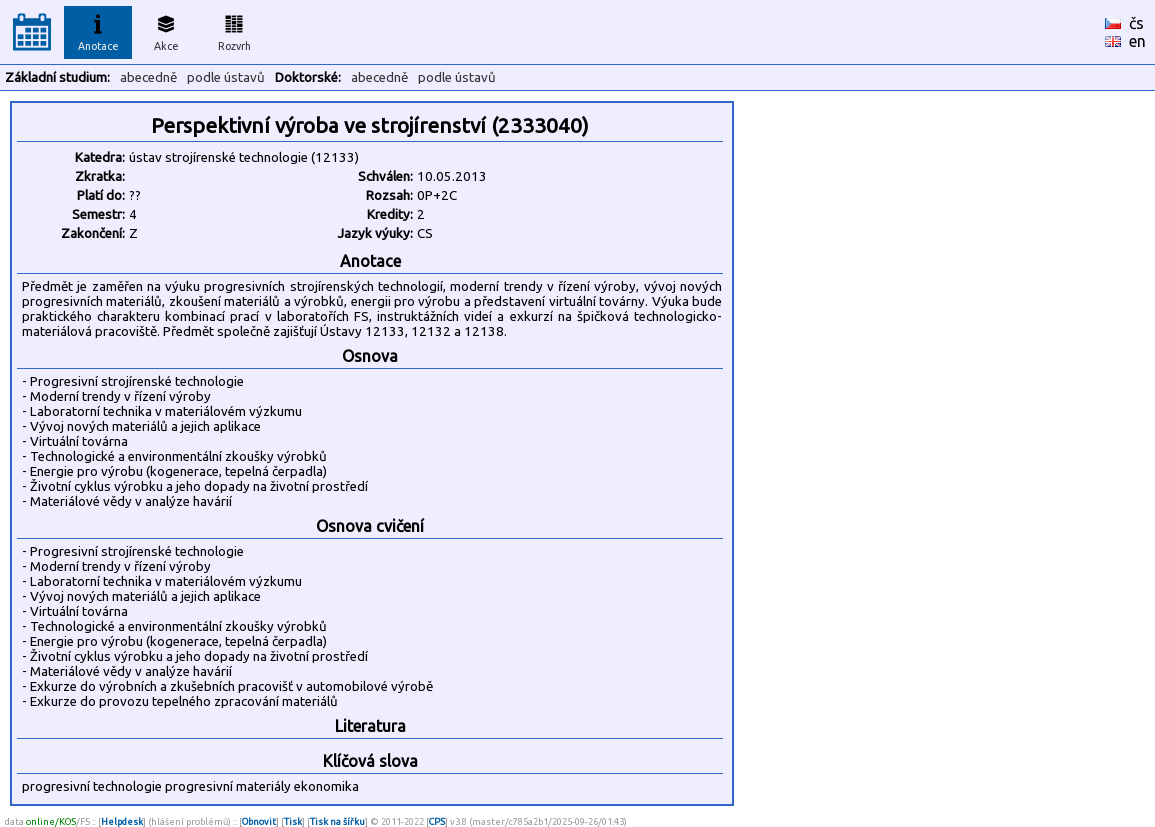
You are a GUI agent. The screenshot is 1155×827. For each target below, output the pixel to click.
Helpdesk (122, 821)
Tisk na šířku (337, 821)
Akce (166, 30)
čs (1136, 23)
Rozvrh (234, 30)
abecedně (148, 77)
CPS (437, 821)
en (1137, 41)
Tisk (293, 821)
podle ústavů (226, 77)
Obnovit (259, 821)
